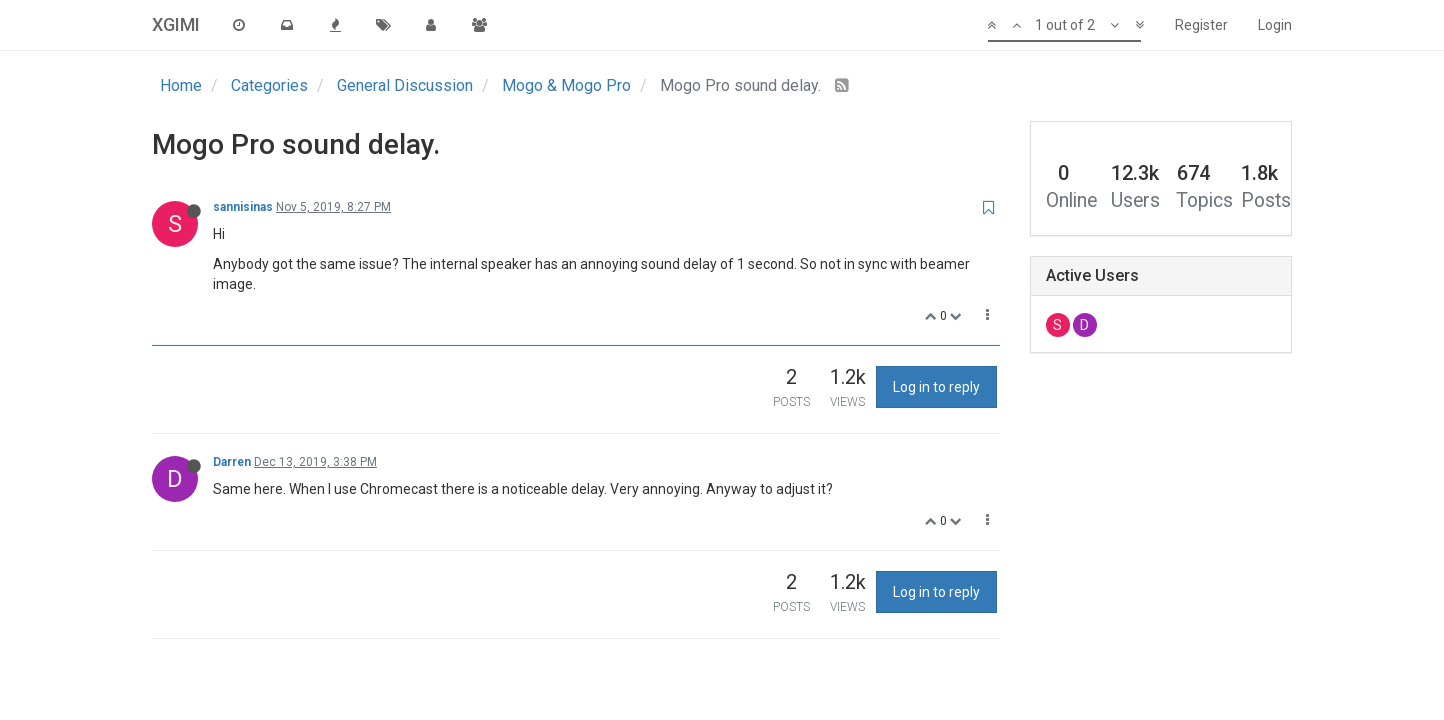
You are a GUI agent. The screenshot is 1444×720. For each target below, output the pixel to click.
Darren (232, 462)
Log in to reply (936, 387)
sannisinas (243, 207)
